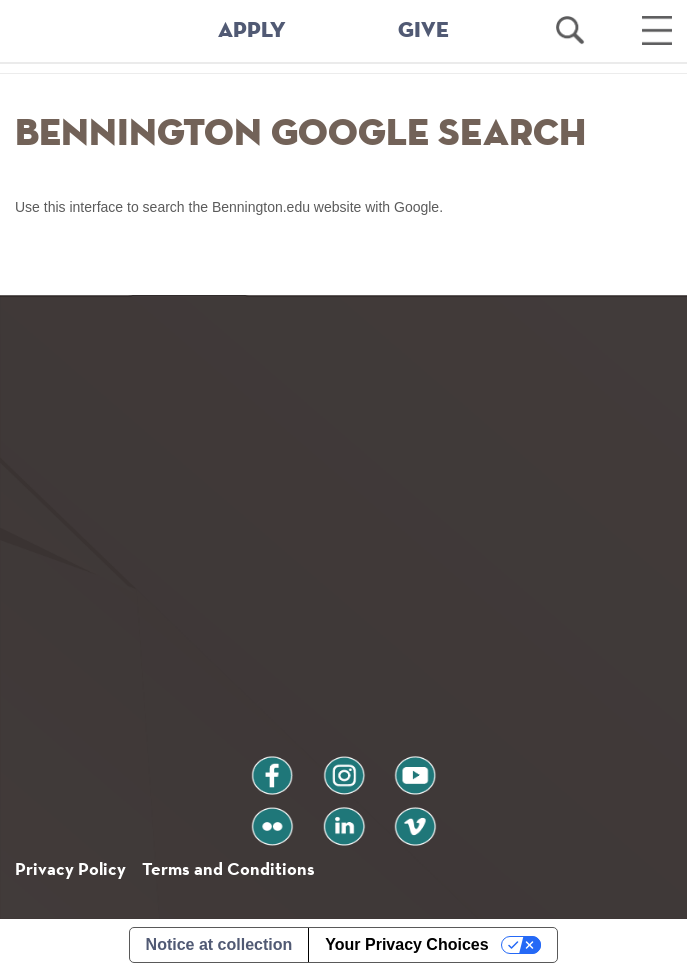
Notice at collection (219, 944)
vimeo (415, 818)
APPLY (252, 31)
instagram (344, 767)
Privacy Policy (70, 868)
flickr (271, 818)
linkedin (344, 818)
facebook (272, 767)
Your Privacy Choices (406, 944)
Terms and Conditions (228, 868)
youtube (415, 767)
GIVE (423, 31)
